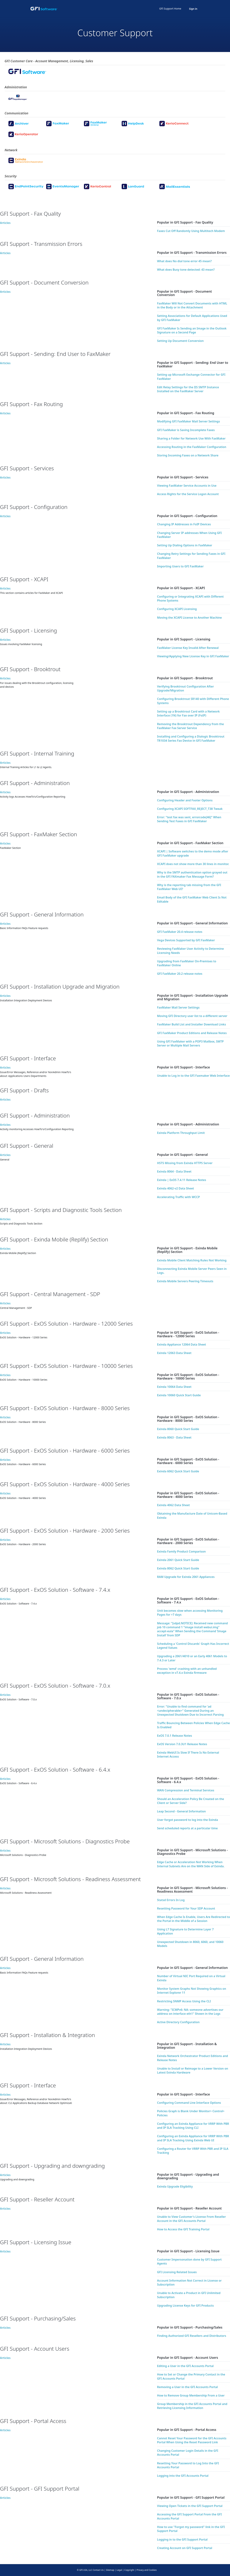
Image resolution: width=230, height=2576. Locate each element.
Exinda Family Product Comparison (181, 1551)
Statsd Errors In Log (171, 1900)
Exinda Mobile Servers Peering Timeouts (185, 1281)
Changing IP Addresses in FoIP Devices (184, 524)
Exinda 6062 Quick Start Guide (178, 1471)
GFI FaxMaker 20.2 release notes (179, 974)
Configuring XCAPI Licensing (177, 609)
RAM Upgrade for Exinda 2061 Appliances (186, 1577)
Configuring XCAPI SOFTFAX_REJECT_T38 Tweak (190, 809)
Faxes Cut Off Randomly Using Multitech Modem (191, 231)
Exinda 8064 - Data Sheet (174, 1171)
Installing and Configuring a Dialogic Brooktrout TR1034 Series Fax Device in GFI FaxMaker (190, 738)
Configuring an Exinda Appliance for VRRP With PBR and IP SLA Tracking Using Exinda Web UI (193, 2138)
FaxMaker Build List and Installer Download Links (191, 1024)
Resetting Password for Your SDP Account (186, 1908)
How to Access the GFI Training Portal (183, 2229)
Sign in (193, 8)
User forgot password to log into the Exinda (187, 1820)
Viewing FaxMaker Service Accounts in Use (187, 486)
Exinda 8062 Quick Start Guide (178, 1568)
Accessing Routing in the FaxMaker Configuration (191, 447)
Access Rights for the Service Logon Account (188, 494)
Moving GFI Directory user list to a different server (192, 1016)
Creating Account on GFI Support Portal (184, 2548)
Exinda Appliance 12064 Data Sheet (181, 1344)
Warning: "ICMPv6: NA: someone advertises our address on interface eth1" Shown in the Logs (190, 2012)
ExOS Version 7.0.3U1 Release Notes (182, 1744)
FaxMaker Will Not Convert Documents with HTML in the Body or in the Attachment (192, 305)
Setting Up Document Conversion (180, 341)
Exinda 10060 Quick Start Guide (179, 1395)
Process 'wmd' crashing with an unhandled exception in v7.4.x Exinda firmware (187, 1671)
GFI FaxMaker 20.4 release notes (179, 932)
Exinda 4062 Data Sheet (173, 1505)
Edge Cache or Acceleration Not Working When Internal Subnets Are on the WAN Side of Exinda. (190, 1864)
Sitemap (110, 2570)
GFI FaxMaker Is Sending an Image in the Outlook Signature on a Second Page (192, 330)
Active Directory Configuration (178, 2022)
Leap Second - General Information (181, 1811)
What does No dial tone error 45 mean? (184, 261)
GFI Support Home (170, 8)
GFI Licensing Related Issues (177, 2272)
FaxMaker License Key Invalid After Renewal (188, 648)
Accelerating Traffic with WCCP (178, 1197)
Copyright (129, 2570)
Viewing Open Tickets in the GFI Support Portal (189, 2506)
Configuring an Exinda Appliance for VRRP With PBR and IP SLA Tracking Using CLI (193, 2126)
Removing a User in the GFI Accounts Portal (187, 2387)
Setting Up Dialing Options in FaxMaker (184, 545)
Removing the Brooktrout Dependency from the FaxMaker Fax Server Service (190, 726)
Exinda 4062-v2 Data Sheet (175, 1188)
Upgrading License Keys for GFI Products (185, 2306)
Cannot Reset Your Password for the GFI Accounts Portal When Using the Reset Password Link (191, 2440)
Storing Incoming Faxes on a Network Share (187, 455)
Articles (5, 223)
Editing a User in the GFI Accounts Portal (185, 2366)
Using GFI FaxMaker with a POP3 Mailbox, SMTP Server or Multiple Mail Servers (190, 1043)
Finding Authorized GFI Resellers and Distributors (191, 2336)
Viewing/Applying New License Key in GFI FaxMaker (193, 656)
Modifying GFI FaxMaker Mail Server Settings (188, 421)
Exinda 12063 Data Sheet (174, 1353)
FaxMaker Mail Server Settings (178, 1007)
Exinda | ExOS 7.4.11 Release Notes (181, 1180)
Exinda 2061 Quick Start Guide (178, 1560)
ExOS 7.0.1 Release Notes (174, 1736)
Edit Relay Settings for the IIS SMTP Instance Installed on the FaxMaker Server (188, 389)
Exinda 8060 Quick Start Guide (178, 1429)
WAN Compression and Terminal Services (185, 1790)
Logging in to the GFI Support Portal (182, 2539)
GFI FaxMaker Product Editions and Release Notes (192, 1033)
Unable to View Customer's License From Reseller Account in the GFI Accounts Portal (191, 2219)
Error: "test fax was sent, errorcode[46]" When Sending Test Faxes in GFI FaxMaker (189, 819)
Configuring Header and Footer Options (185, 800)
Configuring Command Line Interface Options (189, 2103)
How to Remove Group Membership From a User (191, 2395)
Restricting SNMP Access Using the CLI (184, 2001)
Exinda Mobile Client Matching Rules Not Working (191, 1260)
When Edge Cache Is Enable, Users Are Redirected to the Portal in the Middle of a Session (193, 1919)
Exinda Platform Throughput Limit (181, 1133)
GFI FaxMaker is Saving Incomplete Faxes (186, 430)
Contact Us (98, 2570)
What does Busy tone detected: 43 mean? (186, 270)
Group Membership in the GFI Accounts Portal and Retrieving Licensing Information (192, 2406)
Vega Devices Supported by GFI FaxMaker (186, 940)
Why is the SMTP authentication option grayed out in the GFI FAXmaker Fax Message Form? (192, 874)
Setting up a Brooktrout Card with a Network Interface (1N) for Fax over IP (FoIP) (188, 713)
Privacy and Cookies (147, 2570)
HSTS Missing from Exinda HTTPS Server (185, 1163)
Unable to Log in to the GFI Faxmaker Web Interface (193, 1076)
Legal (119, 2570)
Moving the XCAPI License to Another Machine (189, 618)
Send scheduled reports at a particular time (187, 1828)
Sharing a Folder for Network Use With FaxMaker (191, 438)
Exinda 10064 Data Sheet (174, 1387)
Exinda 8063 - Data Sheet (174, 1437)
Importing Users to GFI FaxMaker (180, 566)
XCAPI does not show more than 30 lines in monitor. (193, 864)
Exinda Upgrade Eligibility (175, 2186)
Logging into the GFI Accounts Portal (182, 2476)
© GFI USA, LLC (84, 2570)
